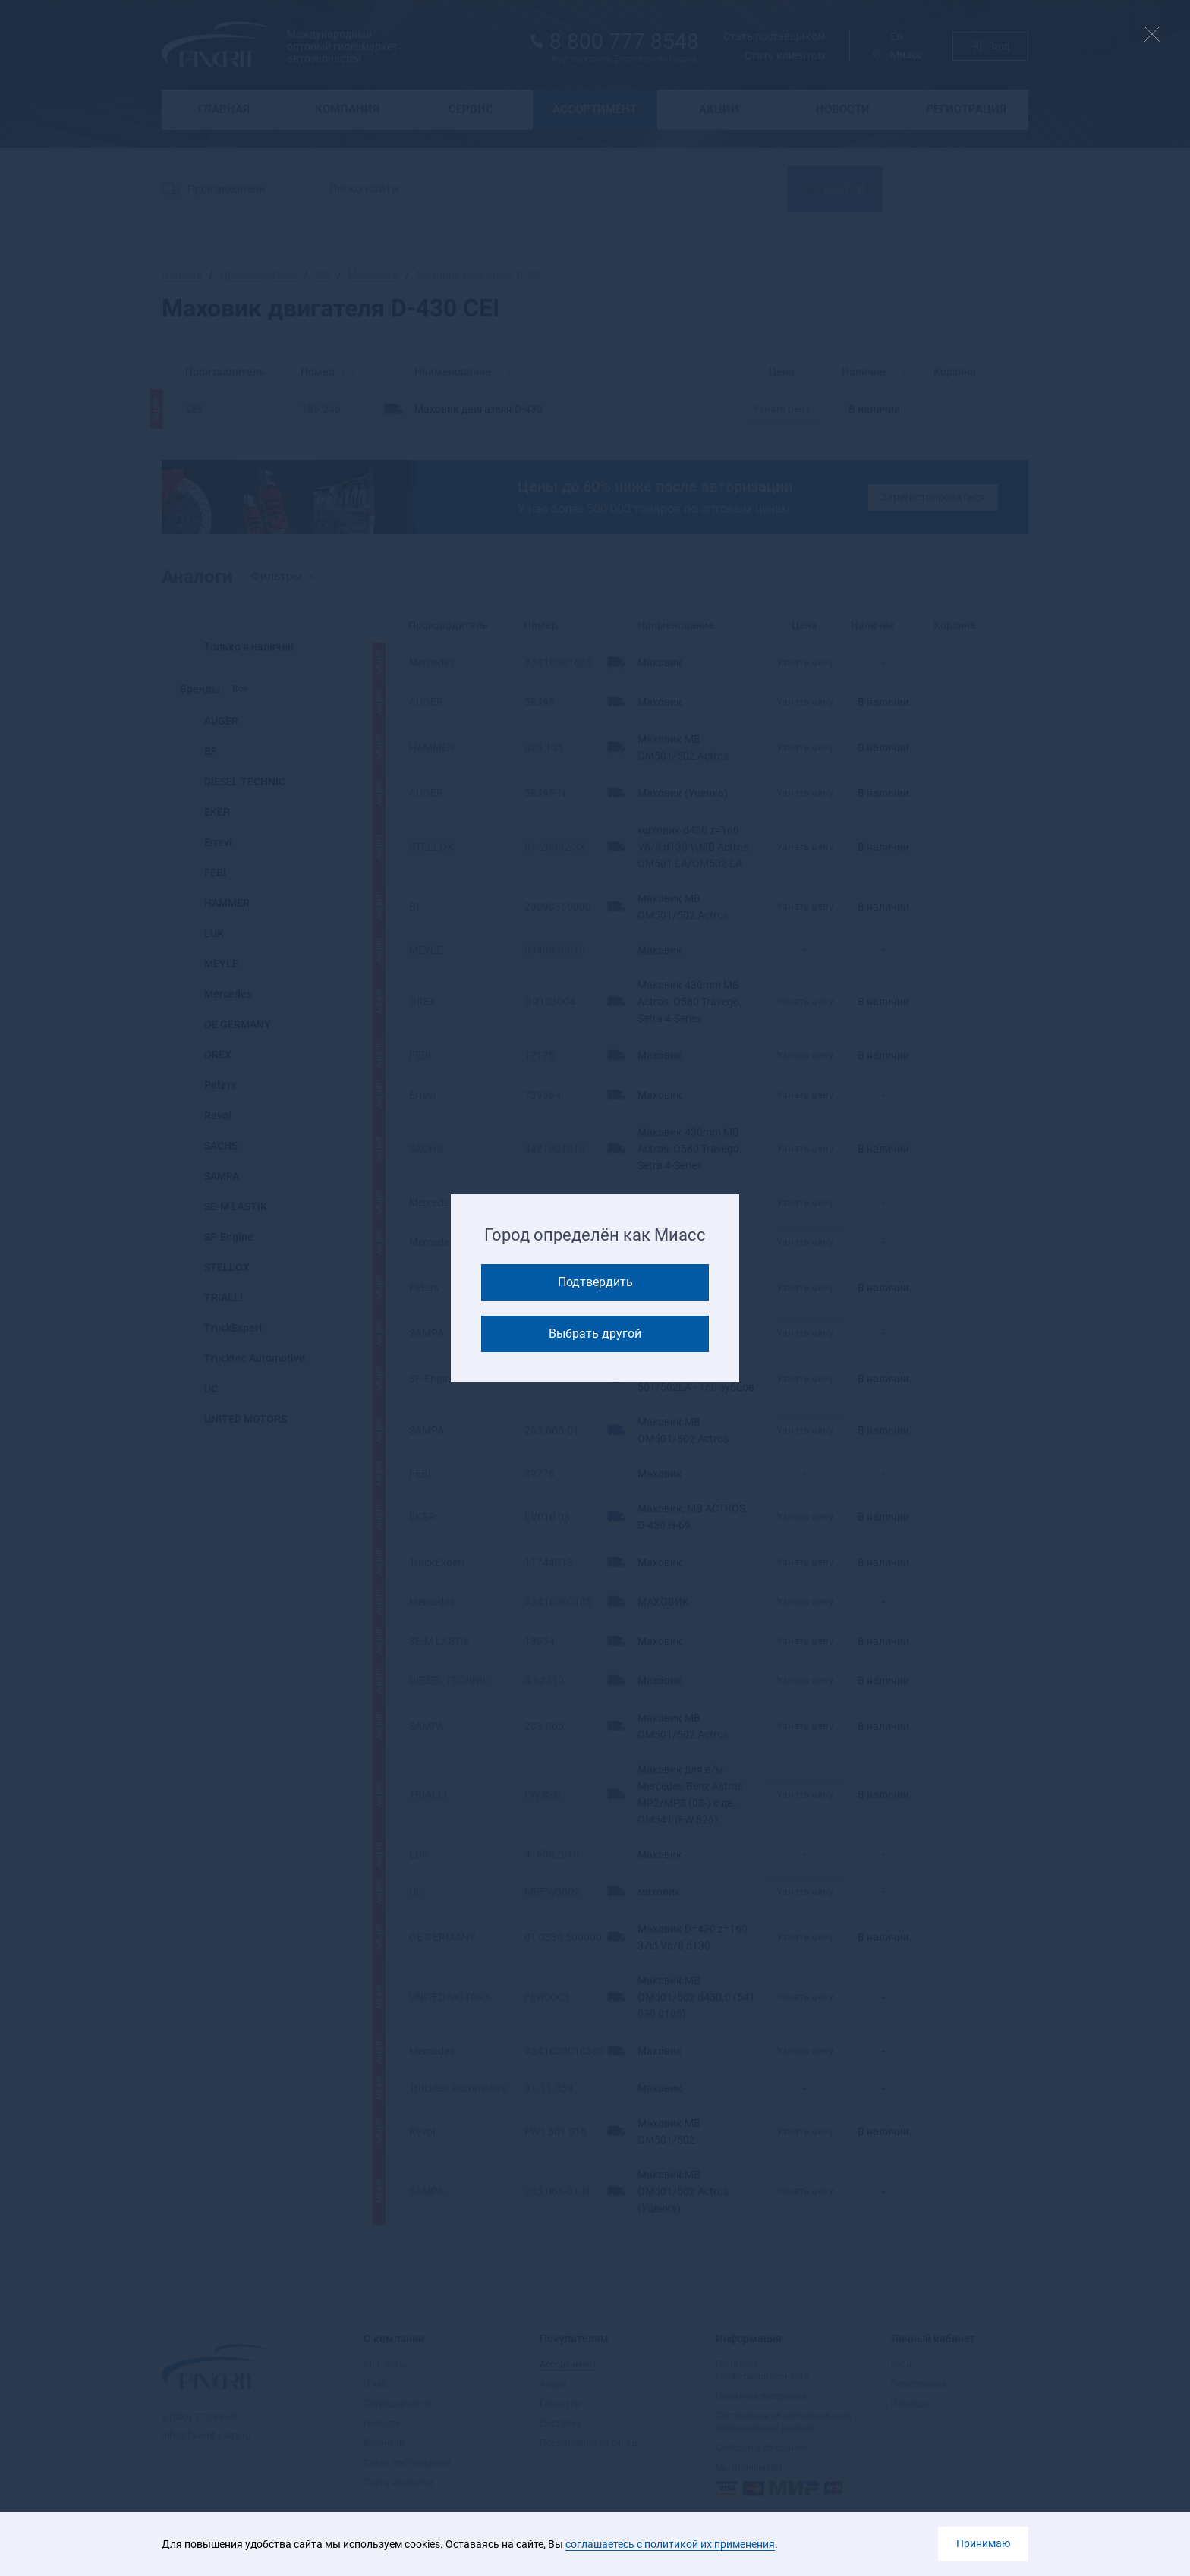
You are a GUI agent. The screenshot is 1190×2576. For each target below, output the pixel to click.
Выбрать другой (595, 1333)
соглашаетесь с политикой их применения (670, 2544)
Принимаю (983, 2543)
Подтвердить (595, 1282)
